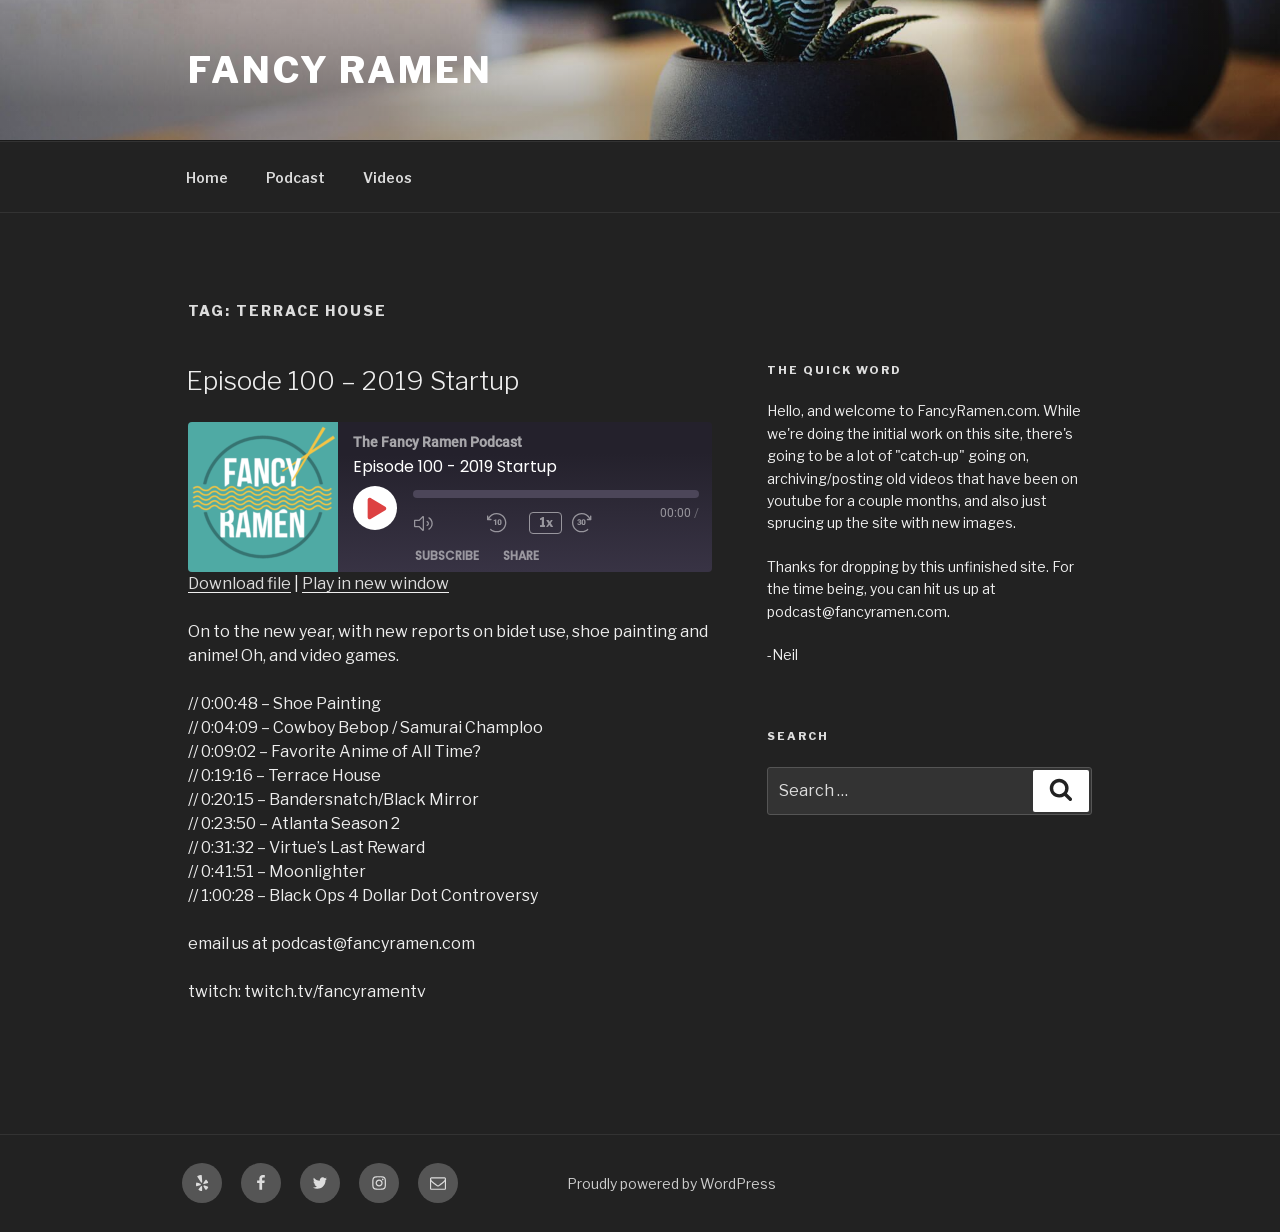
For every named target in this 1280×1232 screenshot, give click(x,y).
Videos (387, 177)
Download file (239, 583)
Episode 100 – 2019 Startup (352, 380)
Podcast (295, 177)
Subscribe (447, 555)
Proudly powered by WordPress (671, 1183)
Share (521, 555)
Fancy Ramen (340, 70)
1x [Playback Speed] (546, 522)
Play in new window (375, 583)
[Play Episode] (375, 508)
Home (207, 177)
